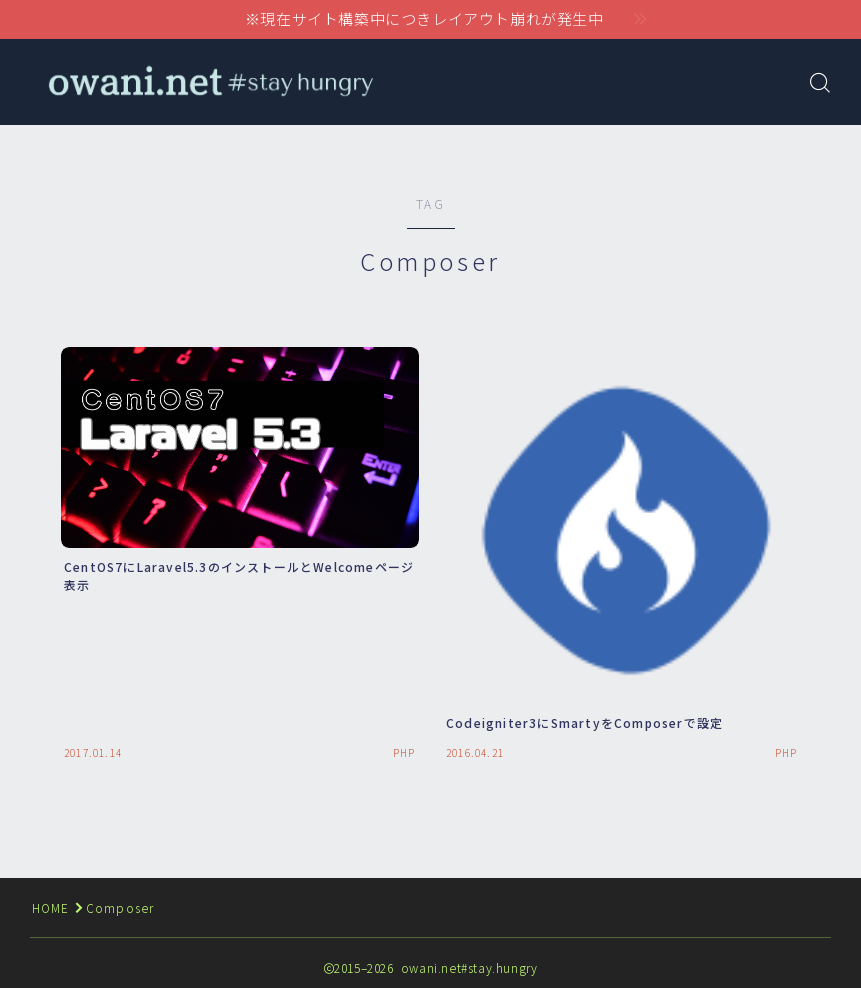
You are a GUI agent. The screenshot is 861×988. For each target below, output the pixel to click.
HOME (51, 907)
